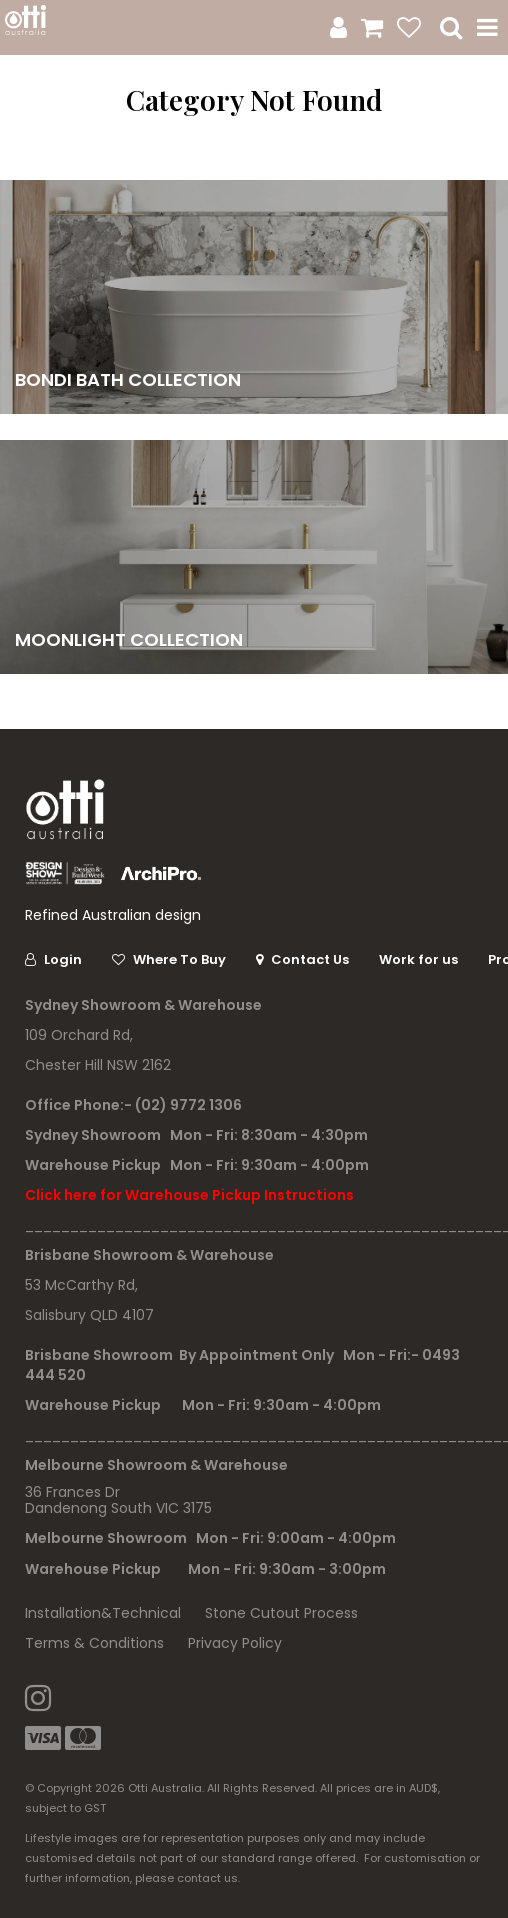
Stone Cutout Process (281, 1613)
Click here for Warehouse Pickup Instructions (189, 1195)
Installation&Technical (103, 1613)
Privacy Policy (235, 1643)
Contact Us (310, 959)
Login (63, 959)
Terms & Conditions (94, 1643)
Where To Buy (179, 959)
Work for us (418, 959)
